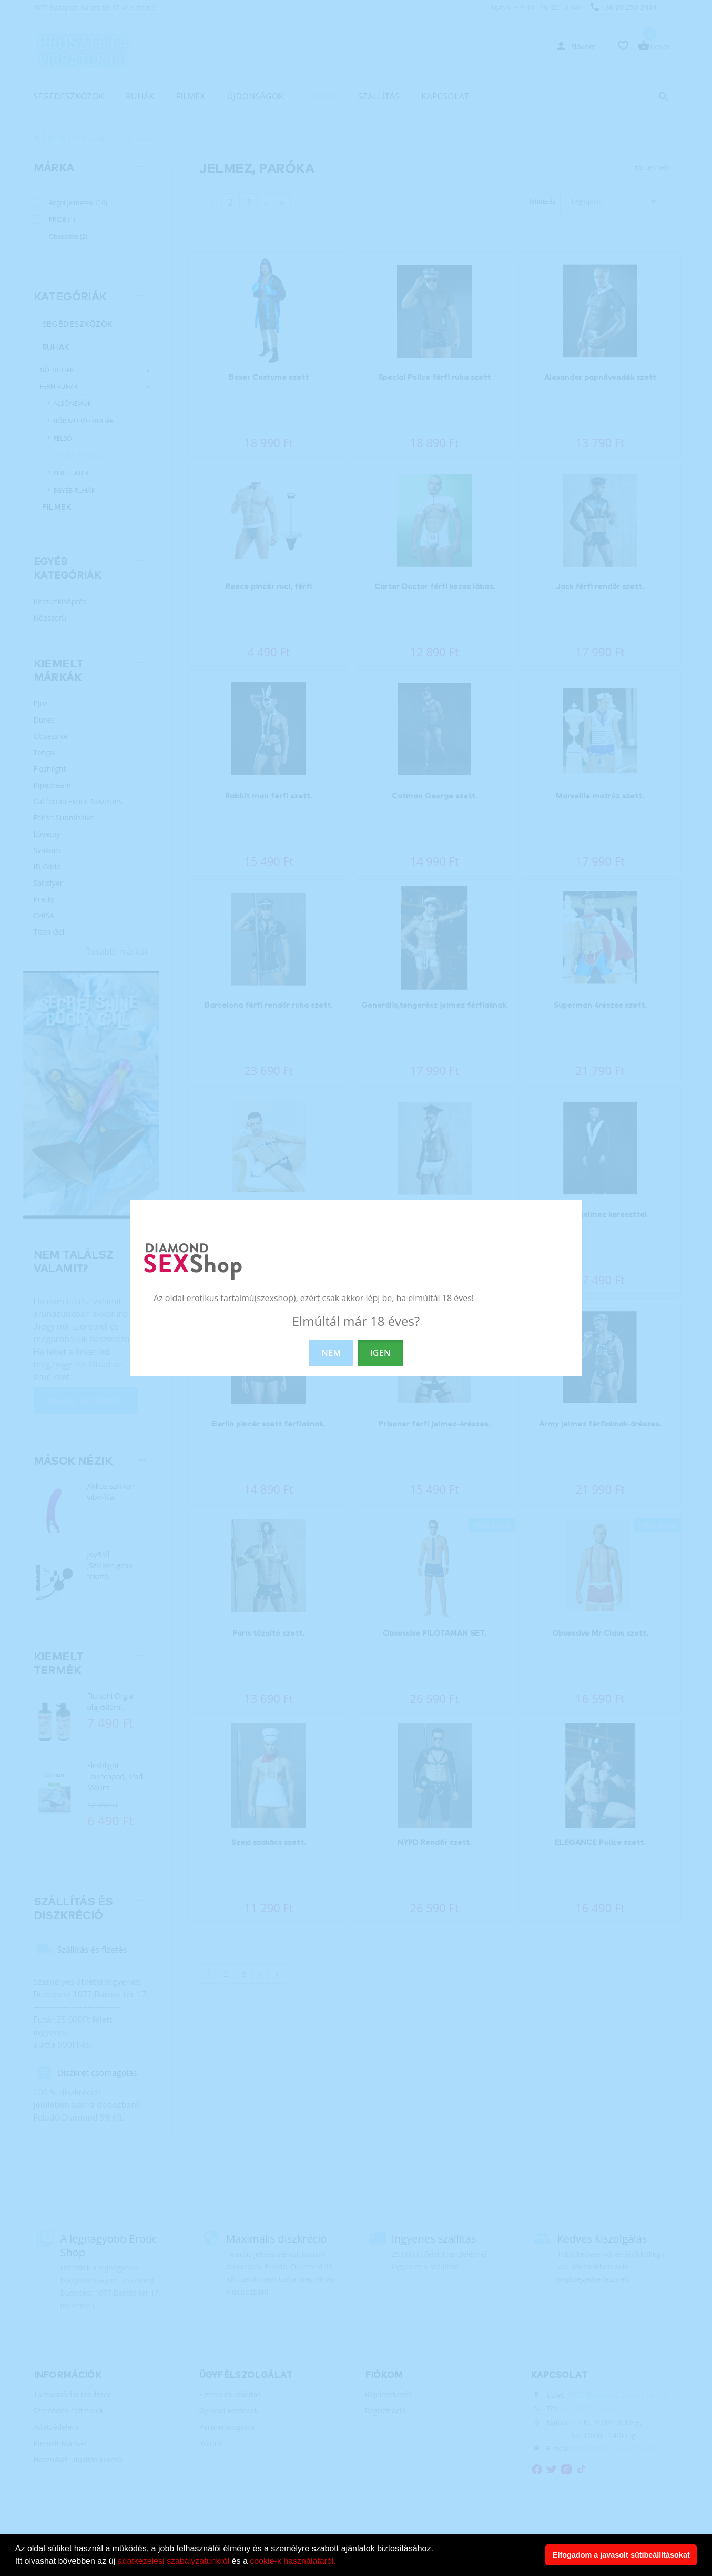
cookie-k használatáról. (293, 2561)
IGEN (380, 1352)
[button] (339, 2562)
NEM (331, 1352)
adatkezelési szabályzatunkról (174, 2561)
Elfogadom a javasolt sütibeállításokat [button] (621, 2555)
